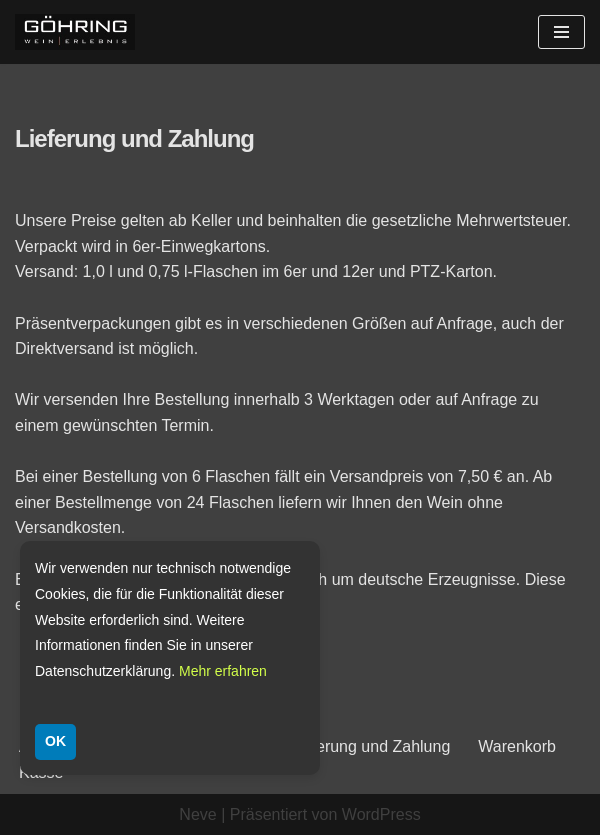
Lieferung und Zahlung (370, 746)
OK (55, 741)
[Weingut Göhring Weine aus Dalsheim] (75, 32)
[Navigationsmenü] (561, 32)
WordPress (381, 814)
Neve (197, 814)
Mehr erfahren (223, 671)
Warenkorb (517, 746)
